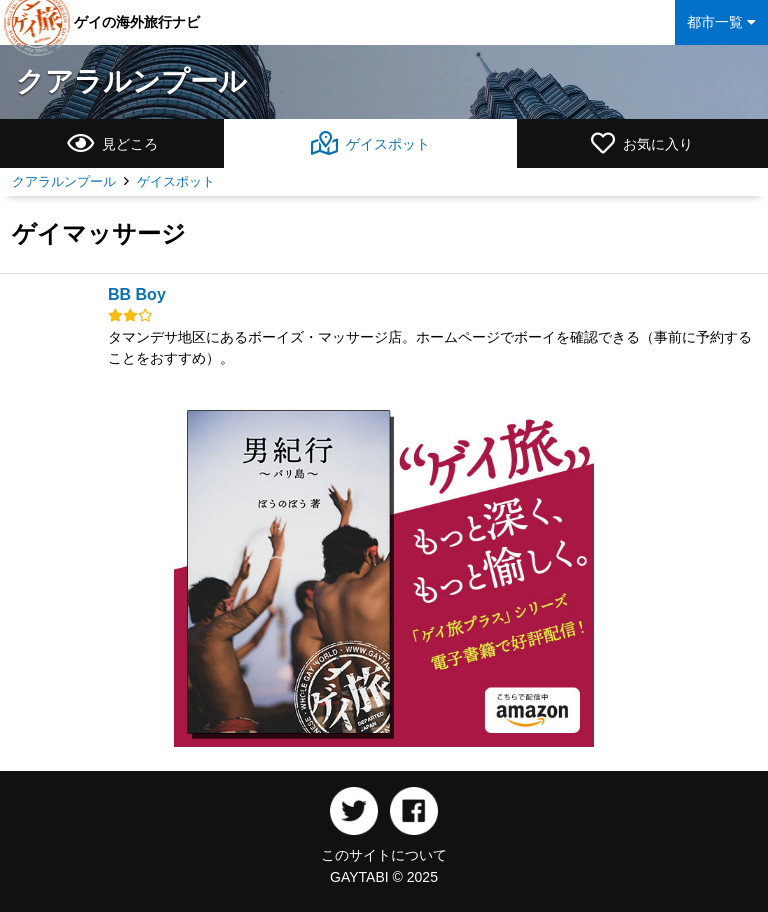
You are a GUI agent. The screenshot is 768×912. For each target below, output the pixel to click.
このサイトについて (384, 855)
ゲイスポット (176, 181)
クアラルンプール (131, 81)
